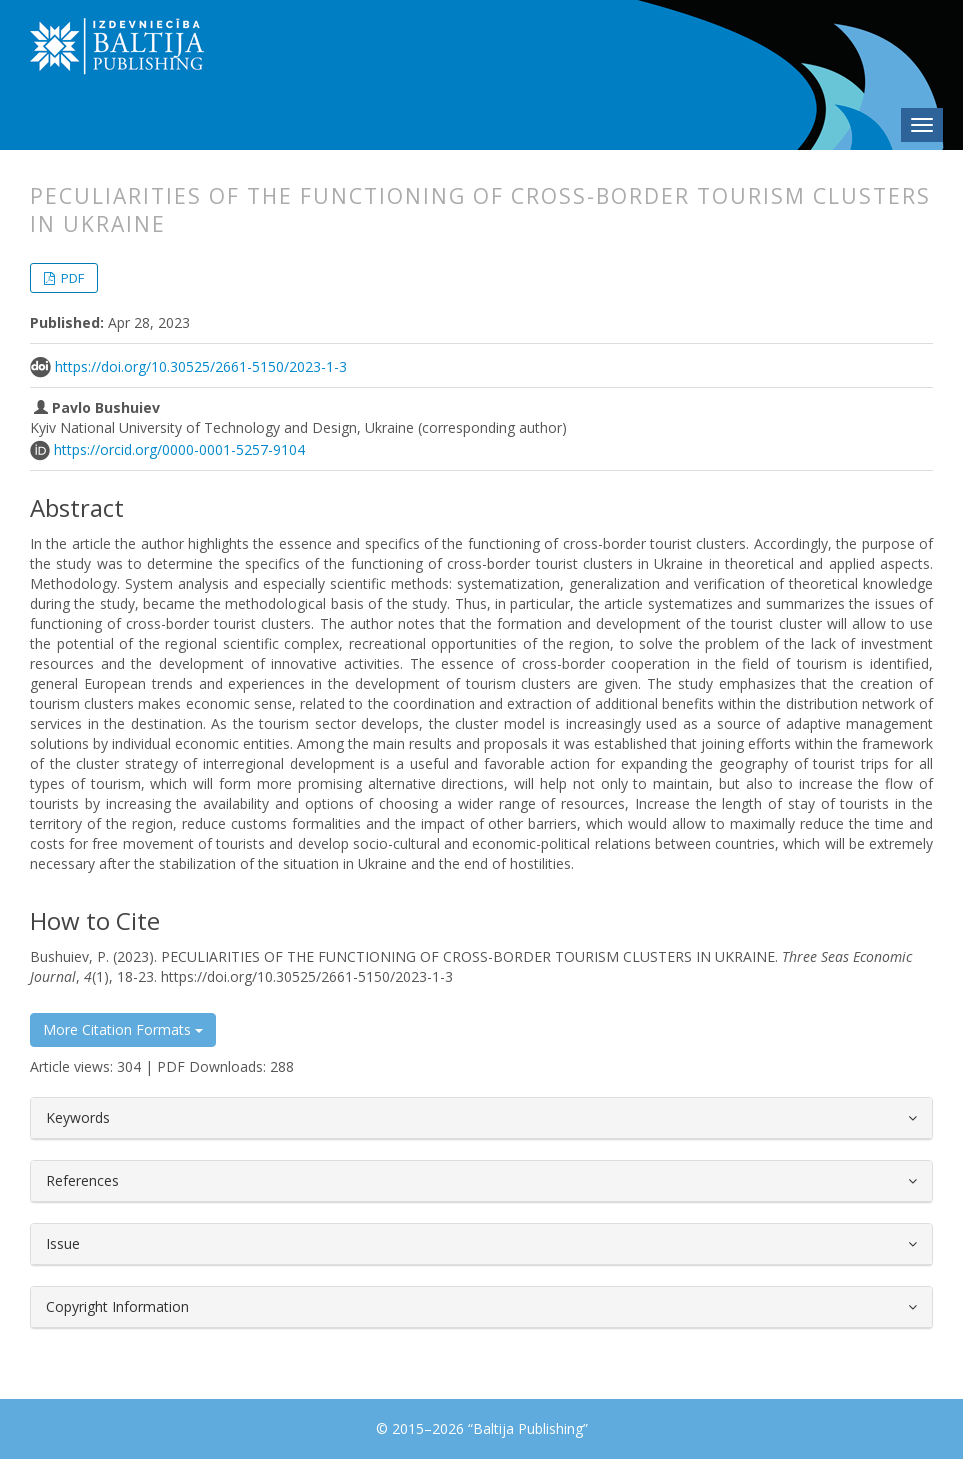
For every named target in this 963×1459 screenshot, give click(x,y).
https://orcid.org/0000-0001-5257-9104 (179, 449)
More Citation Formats (123, 1029)
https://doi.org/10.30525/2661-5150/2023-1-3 (201, 366)
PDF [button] (71, 278)
